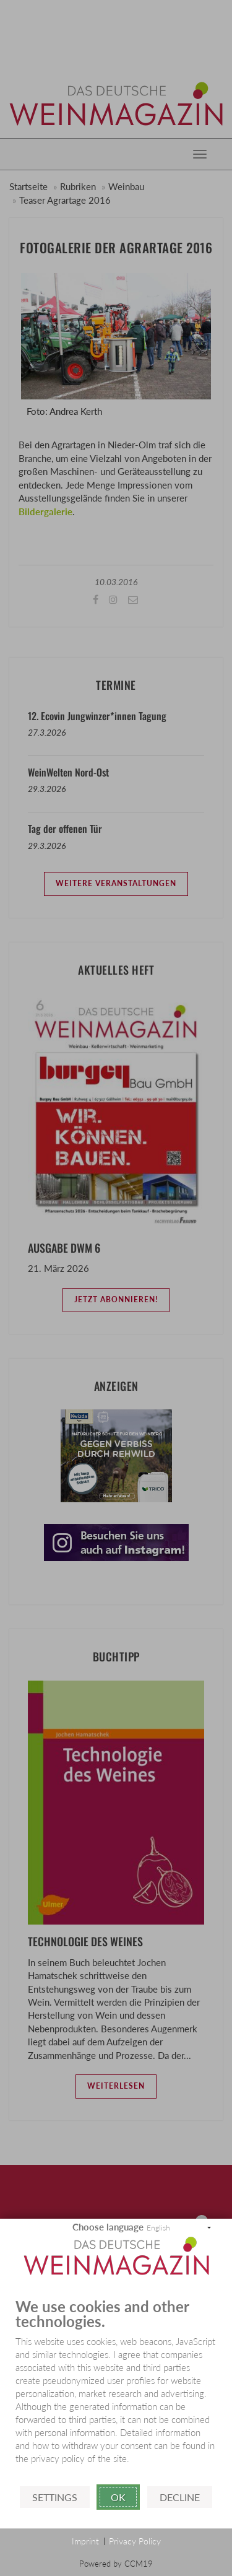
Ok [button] (118, 2497)
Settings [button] (54, 2497)
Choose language (108, 2226)
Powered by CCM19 (116, 2564)
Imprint (85, 2541)
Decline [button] (180, 2497)
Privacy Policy (135, 2541)
